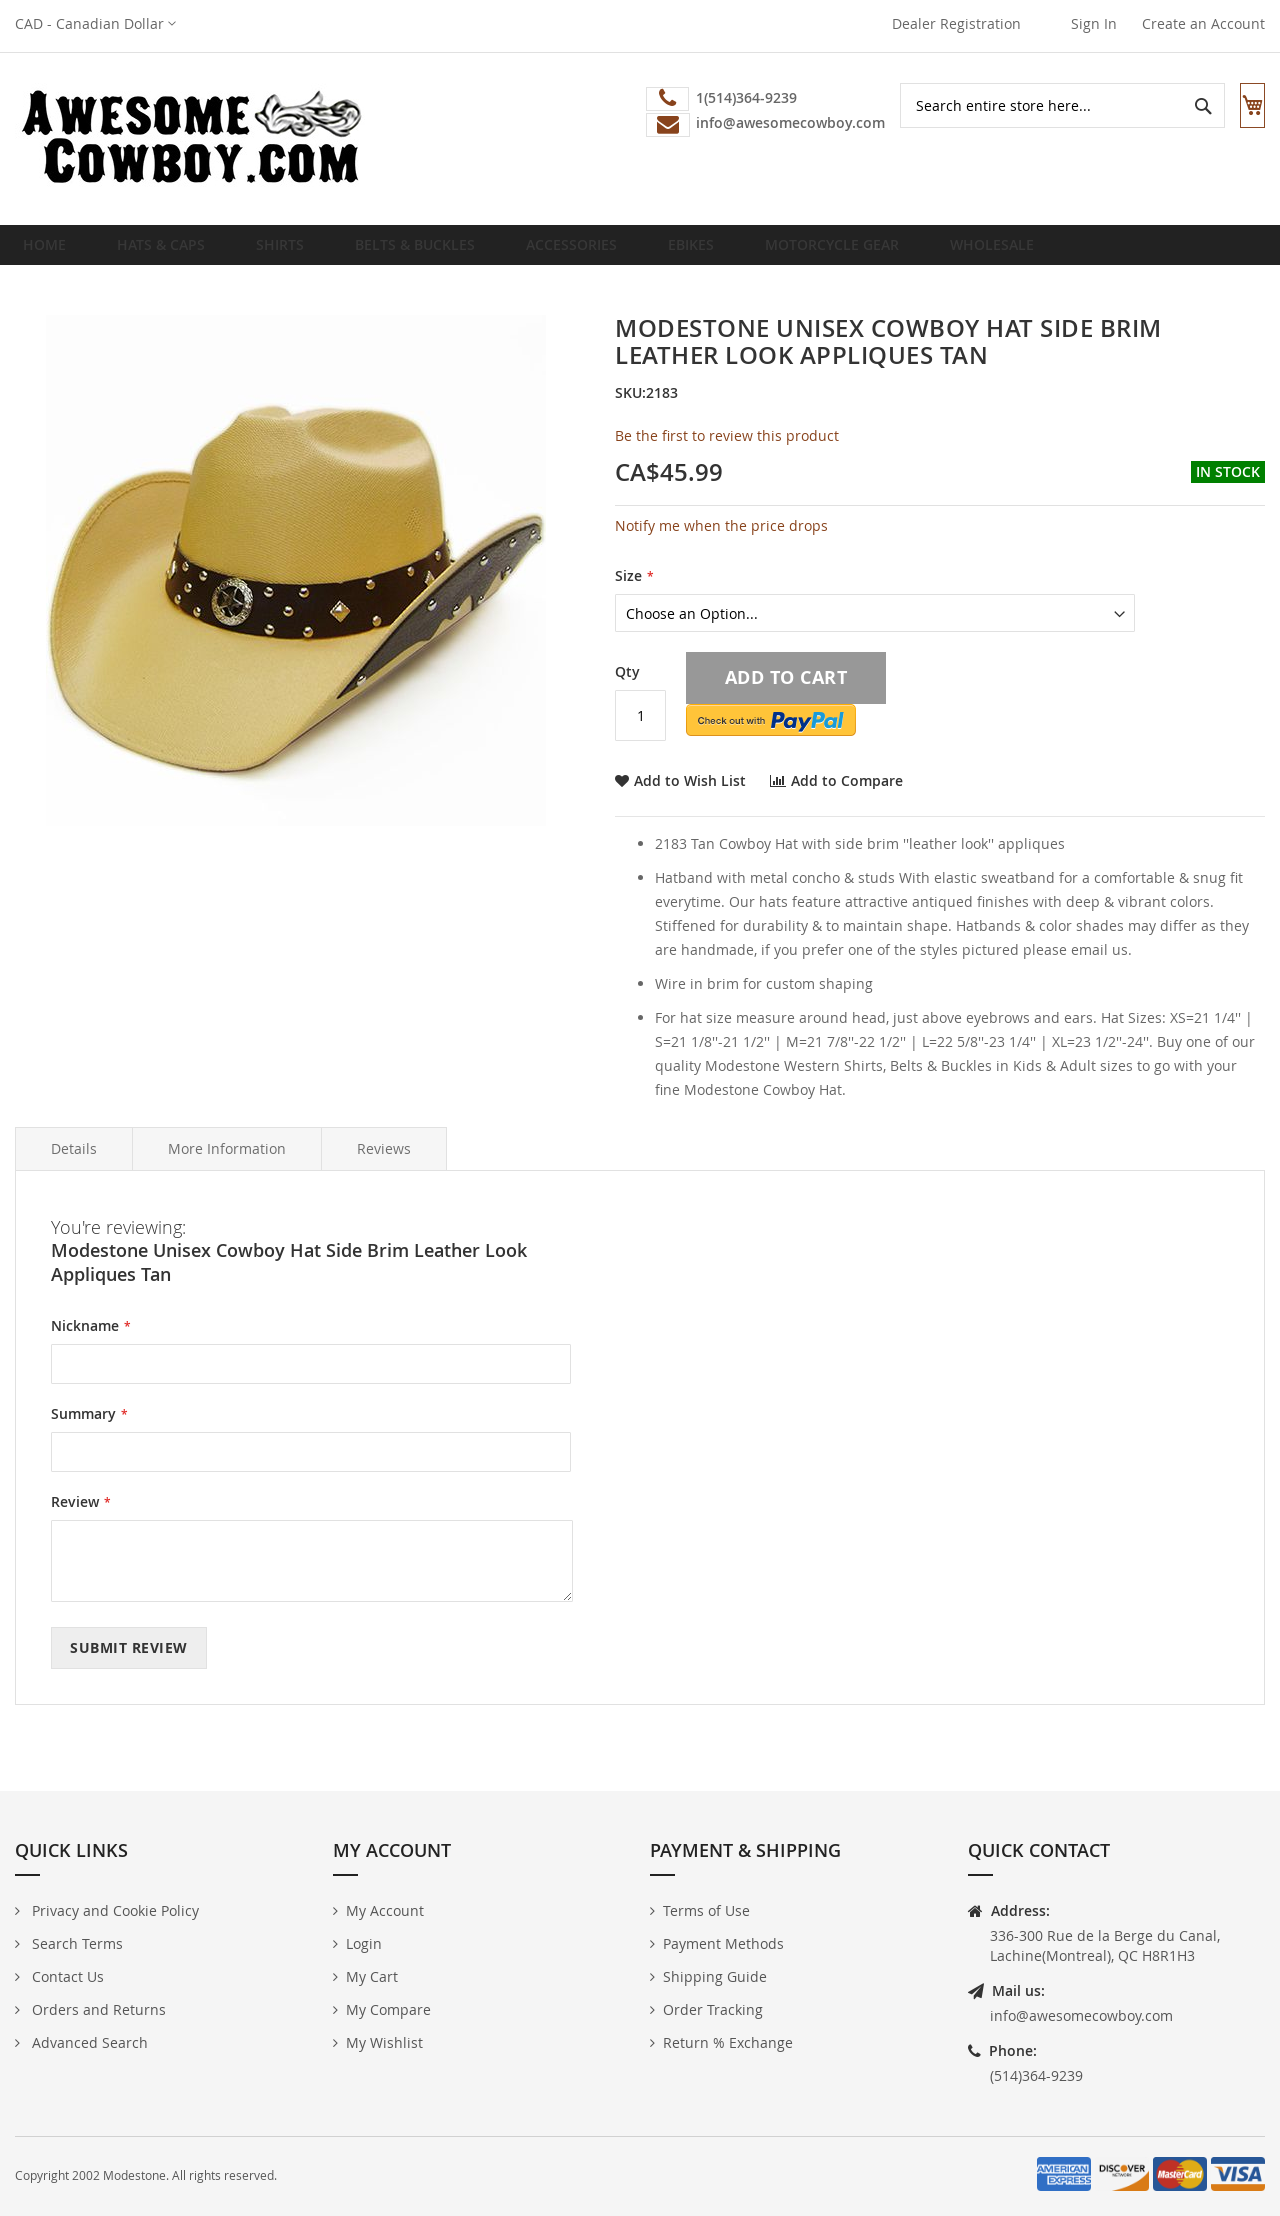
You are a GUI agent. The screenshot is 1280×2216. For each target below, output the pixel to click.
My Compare (388, 2009)
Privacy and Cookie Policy (113, 1910)
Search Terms (75, 1943)
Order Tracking (713, 2009)
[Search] (1183, 105)
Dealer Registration (956, 23)
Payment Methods (723, 1943)
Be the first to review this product (727, 451)
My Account (385, 1910)
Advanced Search (88, 2042)
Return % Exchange (728, 2042)
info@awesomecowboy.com (1081, 2015)
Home (50, 252)
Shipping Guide (715, 1976)
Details (74, 1164)
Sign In (1094, 23)
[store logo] (190, 139)
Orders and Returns (97, 2009)
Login (364, 1943)
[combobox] (1043, 105)
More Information (227, 1164)
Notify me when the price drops (721, 541)
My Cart (372, 1976)
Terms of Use (706, 1910)
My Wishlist (384, 2042)
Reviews (384, 1164)
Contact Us (66, 1976)
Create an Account (1203, 23)
